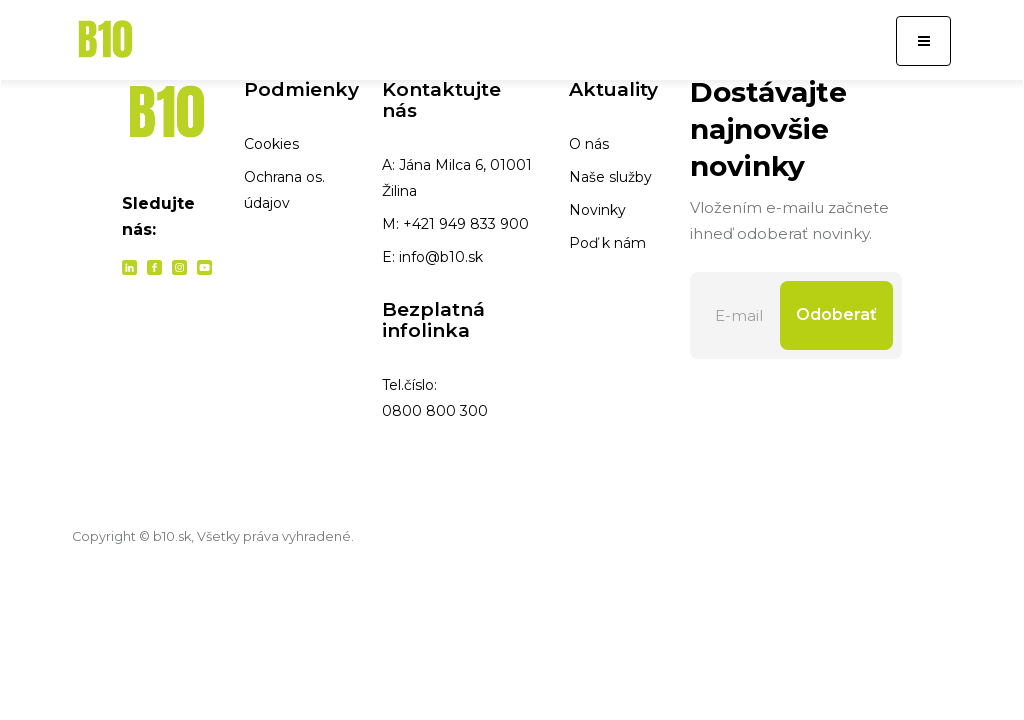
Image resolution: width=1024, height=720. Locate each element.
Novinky (597, 210)
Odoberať (836, 314)
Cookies (271, 144)
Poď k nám (607, 243)
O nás (589, 144)
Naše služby (610, 177)
